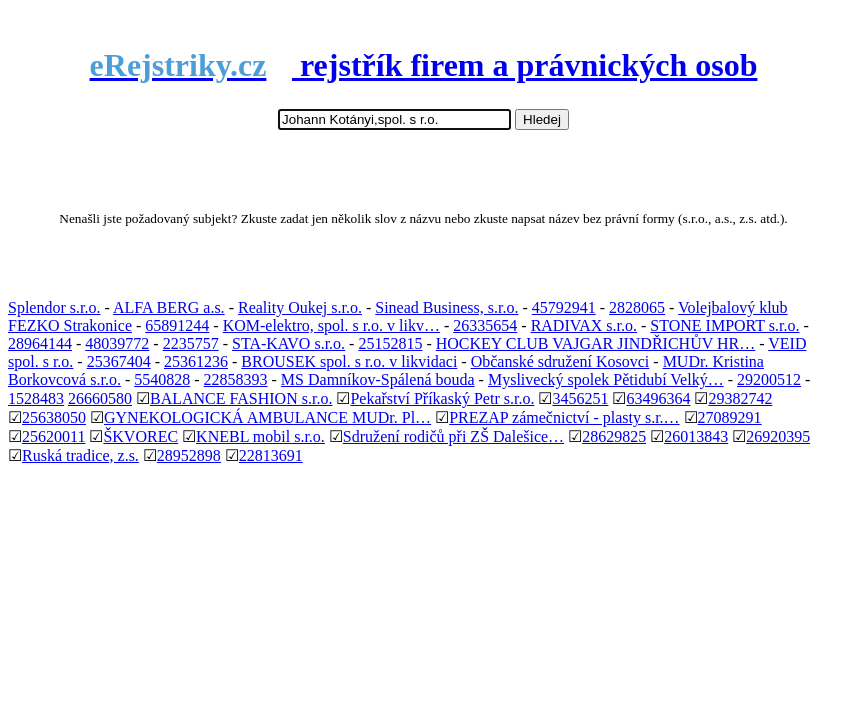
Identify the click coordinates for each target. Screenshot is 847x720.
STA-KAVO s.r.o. (288, 343)
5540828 (162, 379)
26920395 (778, 436)
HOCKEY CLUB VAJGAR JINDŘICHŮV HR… (595, 343)
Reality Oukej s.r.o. (300, 307)
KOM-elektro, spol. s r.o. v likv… (331, 325)
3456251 (580, 398)
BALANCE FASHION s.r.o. (241, 398)
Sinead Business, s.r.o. (446, 307)
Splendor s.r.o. (54, 307)
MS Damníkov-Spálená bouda (378, 379)
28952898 (189, 455)
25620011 (53, 436)
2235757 (191, 343)
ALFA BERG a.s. (169, 307)
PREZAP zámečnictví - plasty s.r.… (564, 417)
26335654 (485, 325)
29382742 (740, 398)
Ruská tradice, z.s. (80, 455)
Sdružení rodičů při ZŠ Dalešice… (453, 436)
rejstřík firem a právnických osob (424, 65)
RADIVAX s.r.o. (584, 325)
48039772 (117, 343)
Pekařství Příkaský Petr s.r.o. (442, 398)
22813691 (271, 455)
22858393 (236, 379)
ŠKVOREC (140, 436)
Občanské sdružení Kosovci (560, 361)
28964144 (40, 343)
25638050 (54, 417)
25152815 (390, 343)
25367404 (119, 361)
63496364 (658, 398)
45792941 (564, 307)
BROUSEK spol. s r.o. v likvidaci (349, 361)
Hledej (542, 119)
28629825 (614, 436)
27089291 (730, 417)
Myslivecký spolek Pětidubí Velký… (606, 379)
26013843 (696, 436)
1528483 (36, 398)
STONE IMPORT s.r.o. (724, 325)
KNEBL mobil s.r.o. (260, 436)
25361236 (196, 361)
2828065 (637, 307)
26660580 (100, 398)
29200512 (769, 379)
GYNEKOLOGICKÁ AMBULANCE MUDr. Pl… (267, 417)
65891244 (177, 325)
